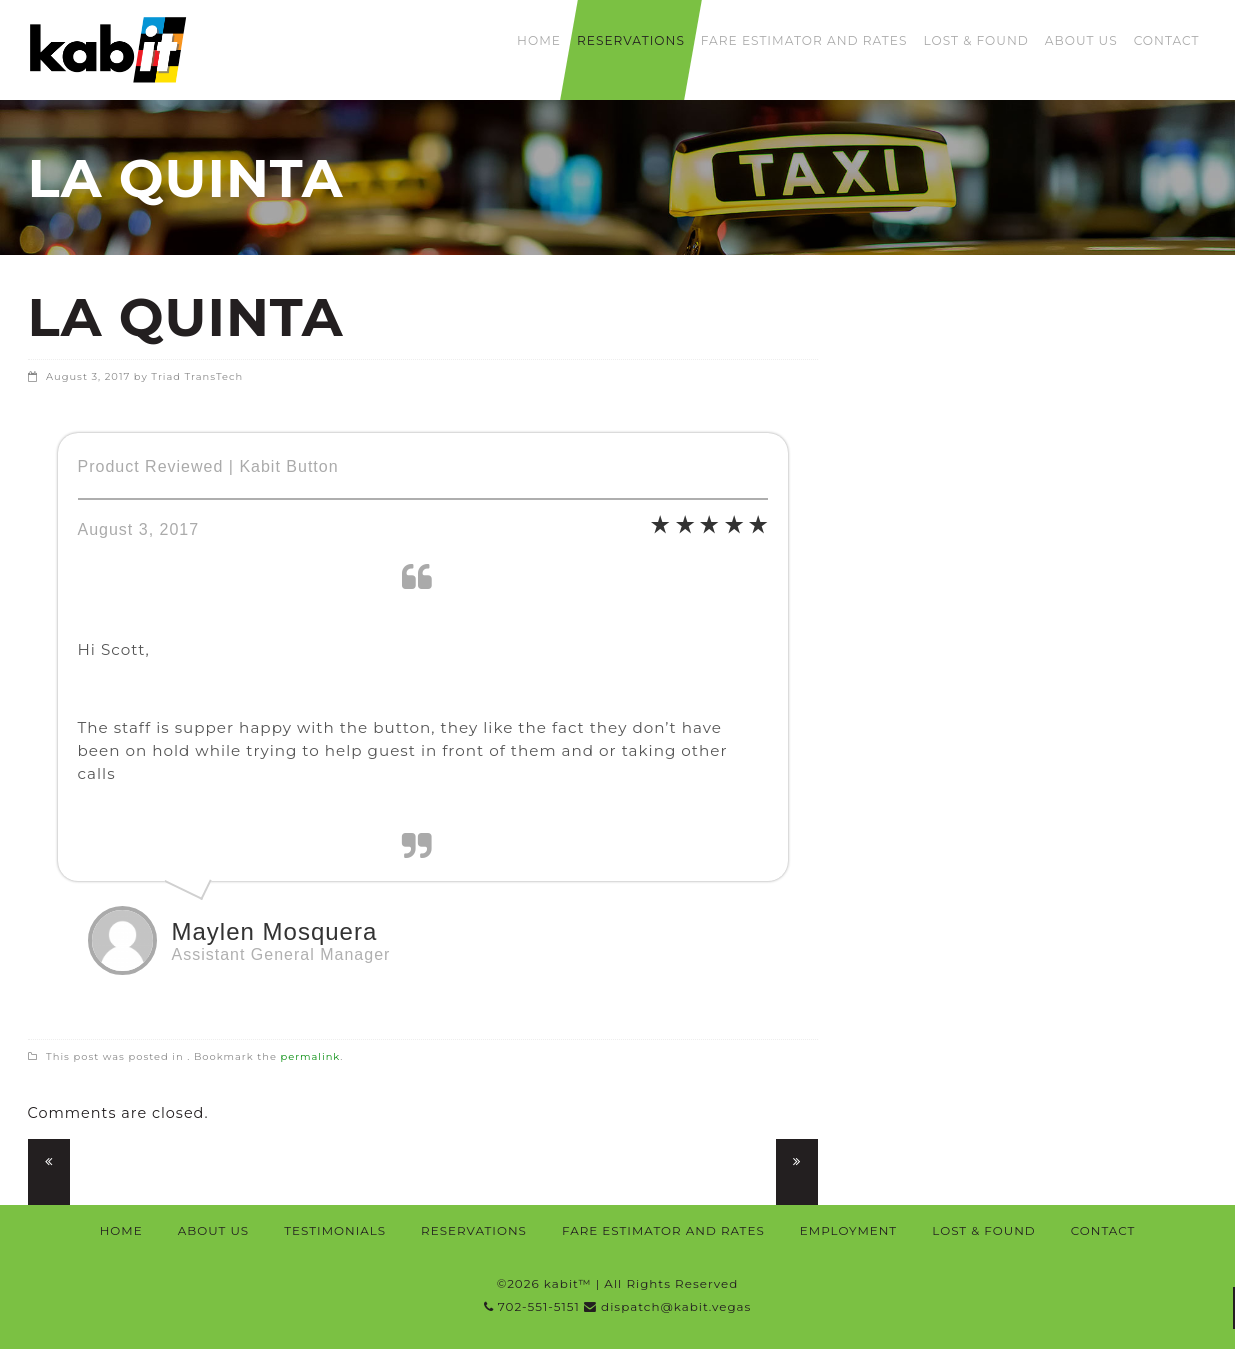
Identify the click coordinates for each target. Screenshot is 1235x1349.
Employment (848, 1230)
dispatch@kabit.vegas (667, 1306)
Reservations (631, 40)
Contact (1167, 40)
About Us (1081, 40)
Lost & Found (975, 40)
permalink (310, 1056)
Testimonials (335, 1230)
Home (539, 40)
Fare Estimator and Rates (804, 40)
